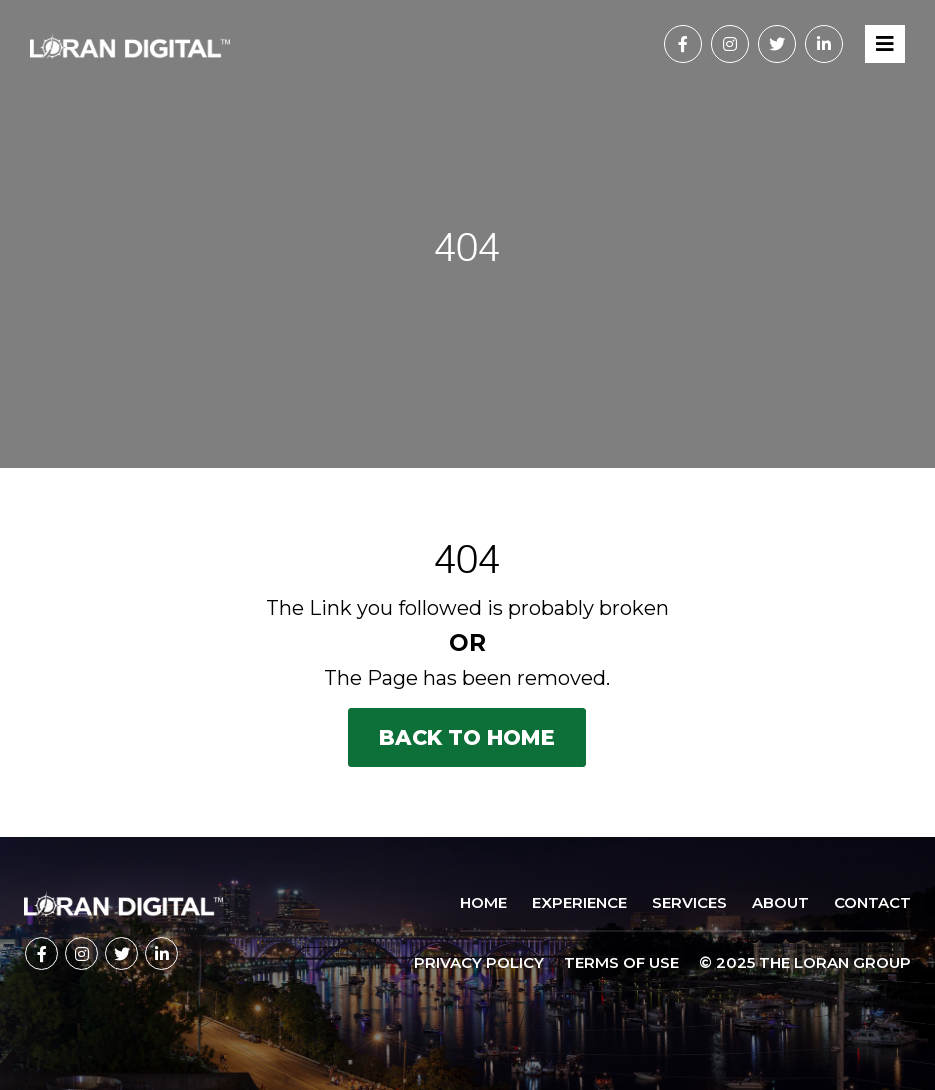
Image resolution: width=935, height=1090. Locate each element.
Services (689, 902)
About (780, 902)
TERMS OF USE (621, 962)
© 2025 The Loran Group (805, 962)
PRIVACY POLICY (479, 962)
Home (483, 902)
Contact (872, 902)
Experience (579, 902)
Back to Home (467, 737)
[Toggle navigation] (885, 44)
